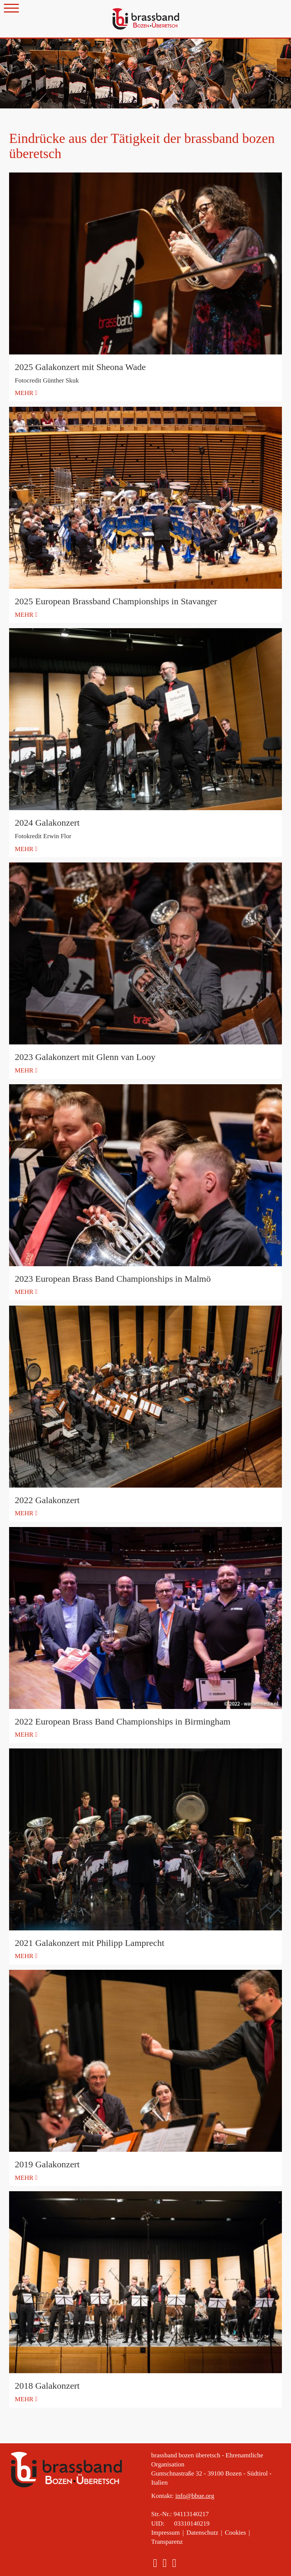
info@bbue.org (194, 2495)
